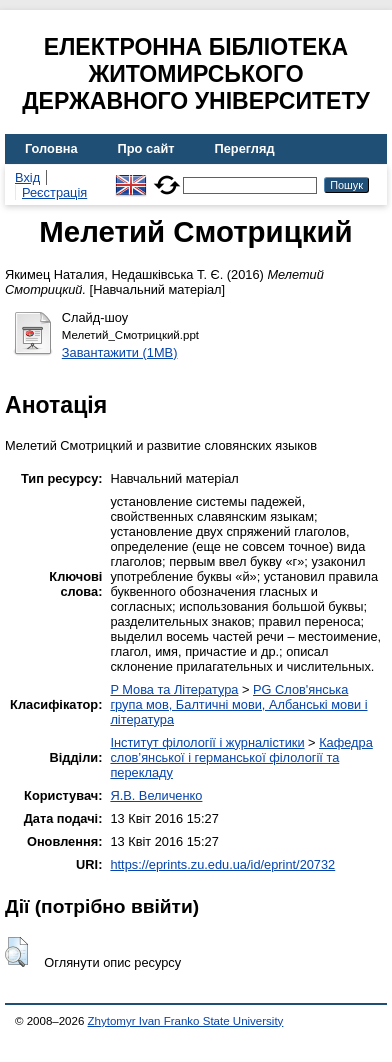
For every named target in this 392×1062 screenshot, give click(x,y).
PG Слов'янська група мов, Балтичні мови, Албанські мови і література (238, 704)
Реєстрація (54, 192)
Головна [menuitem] (51, 148)
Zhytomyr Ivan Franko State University (186, 1021)
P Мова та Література (174, 689)
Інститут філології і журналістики (207, 742)
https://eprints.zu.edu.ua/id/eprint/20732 (222, 864)
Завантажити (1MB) (120, 352)
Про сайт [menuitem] (146, 148)
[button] (16, 952)
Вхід (27, 177)
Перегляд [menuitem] (245, 148)
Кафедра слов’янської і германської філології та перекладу (241, 757)
